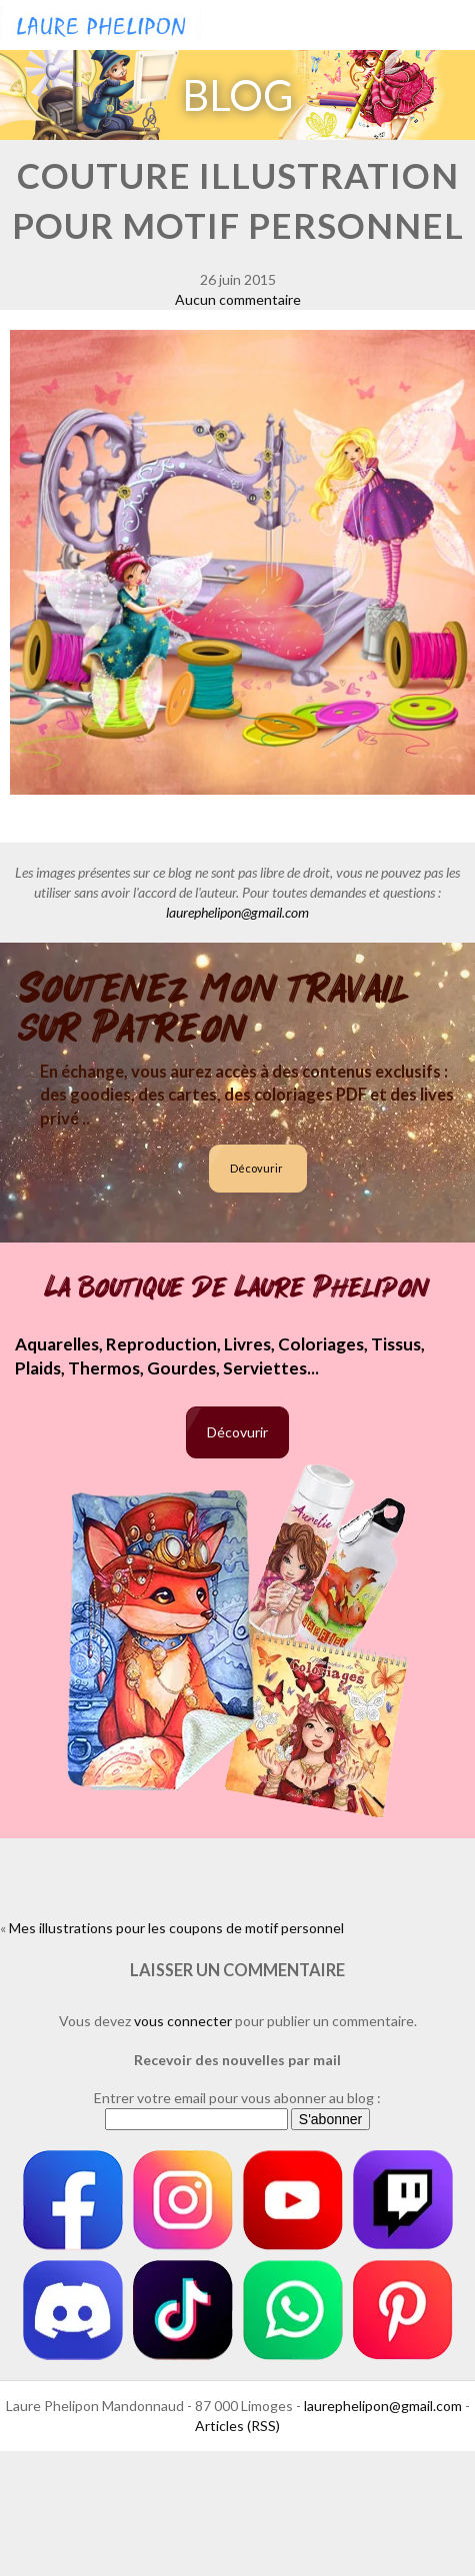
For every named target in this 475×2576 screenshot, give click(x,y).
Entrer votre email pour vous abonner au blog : (237, 2097)
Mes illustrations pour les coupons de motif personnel (176, 1927)
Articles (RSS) (237, 2425)
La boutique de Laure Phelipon (237, 1287)
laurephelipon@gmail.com (237, 912)
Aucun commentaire (238, 299)
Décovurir (256, 1168)
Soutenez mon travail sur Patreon (214, 1009)
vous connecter (183, 2020)
